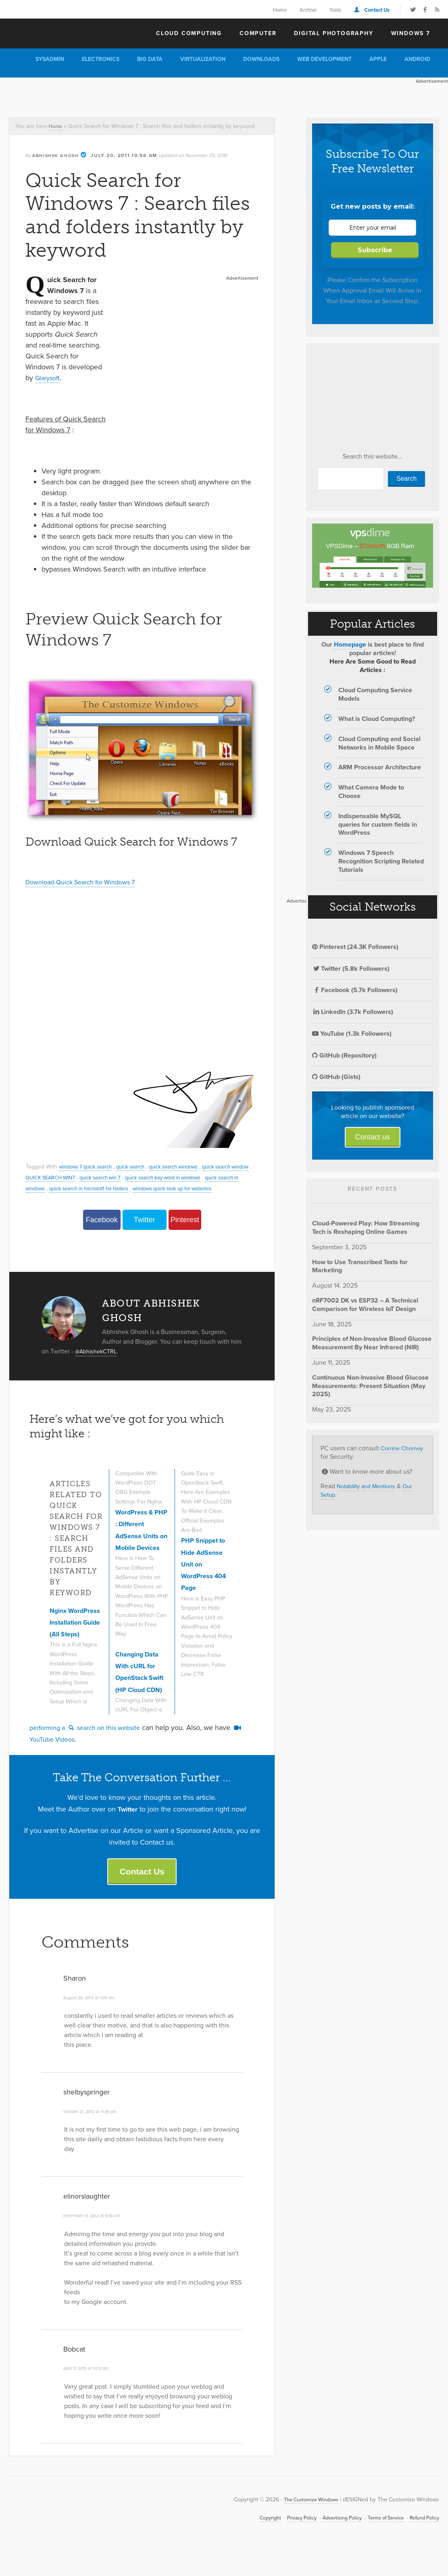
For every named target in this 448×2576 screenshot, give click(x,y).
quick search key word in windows (205, 1177)
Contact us (372, 1137)
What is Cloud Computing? (376, 718)
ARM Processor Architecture (379, 767)
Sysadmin (49, 59)
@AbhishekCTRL (98, 1362)
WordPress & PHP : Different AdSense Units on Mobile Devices (140, 1556)
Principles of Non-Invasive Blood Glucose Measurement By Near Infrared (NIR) (371, 1343)
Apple (378, 59)
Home (280, 10)
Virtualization (202, 59)
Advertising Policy (329, 2542)
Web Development (324, 59)
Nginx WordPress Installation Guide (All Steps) (68, 1645)
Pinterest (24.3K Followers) (355, 946)
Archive (308, 10)
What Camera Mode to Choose (371, 791)
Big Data (150, 59)
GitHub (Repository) (344, 1055)
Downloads (261, 59)
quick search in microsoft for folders (137, 1188)
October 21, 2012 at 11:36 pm (93, 2136)
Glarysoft (49, 378)
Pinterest (185, 1231)
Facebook (102, 1231)
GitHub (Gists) (336, 1076)
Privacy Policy (284, 2542)
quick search (140, 1166)
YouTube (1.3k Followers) (352, 1033)
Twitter (144, 1231)
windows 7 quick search (89, 1166)
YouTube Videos (60, 1761)
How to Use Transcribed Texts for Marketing (360, 1266)
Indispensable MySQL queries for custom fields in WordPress (377, 824)
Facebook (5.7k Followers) (355, 990)
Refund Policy (422, 2542)
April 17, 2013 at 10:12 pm (89, 2393)
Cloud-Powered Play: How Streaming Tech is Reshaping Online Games (365, 1227)
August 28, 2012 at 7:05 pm (92, 2022)
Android (417, 59)
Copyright (249, 2542)
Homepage (350, 644)
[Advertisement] (147, 95)
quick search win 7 (133, 1177)
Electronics (100, 59)
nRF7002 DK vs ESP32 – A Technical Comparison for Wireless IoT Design (365, 1304)
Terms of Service (378, 2542)
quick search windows (189, 1166)
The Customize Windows (55, 32)
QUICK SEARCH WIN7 (77, 1177)
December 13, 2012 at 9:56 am (95, 2240)
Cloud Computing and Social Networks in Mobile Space (379, 743)
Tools (335, 10)
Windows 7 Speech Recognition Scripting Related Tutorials (381, 861)
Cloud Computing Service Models (375, 694)
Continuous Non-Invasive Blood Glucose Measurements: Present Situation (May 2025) (370, 1386)
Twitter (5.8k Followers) (351, 968)
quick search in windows (56, 1188)
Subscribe (375, 250)
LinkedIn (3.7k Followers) (352, 1011)
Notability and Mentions (370, 1486)
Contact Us (377, 10)
